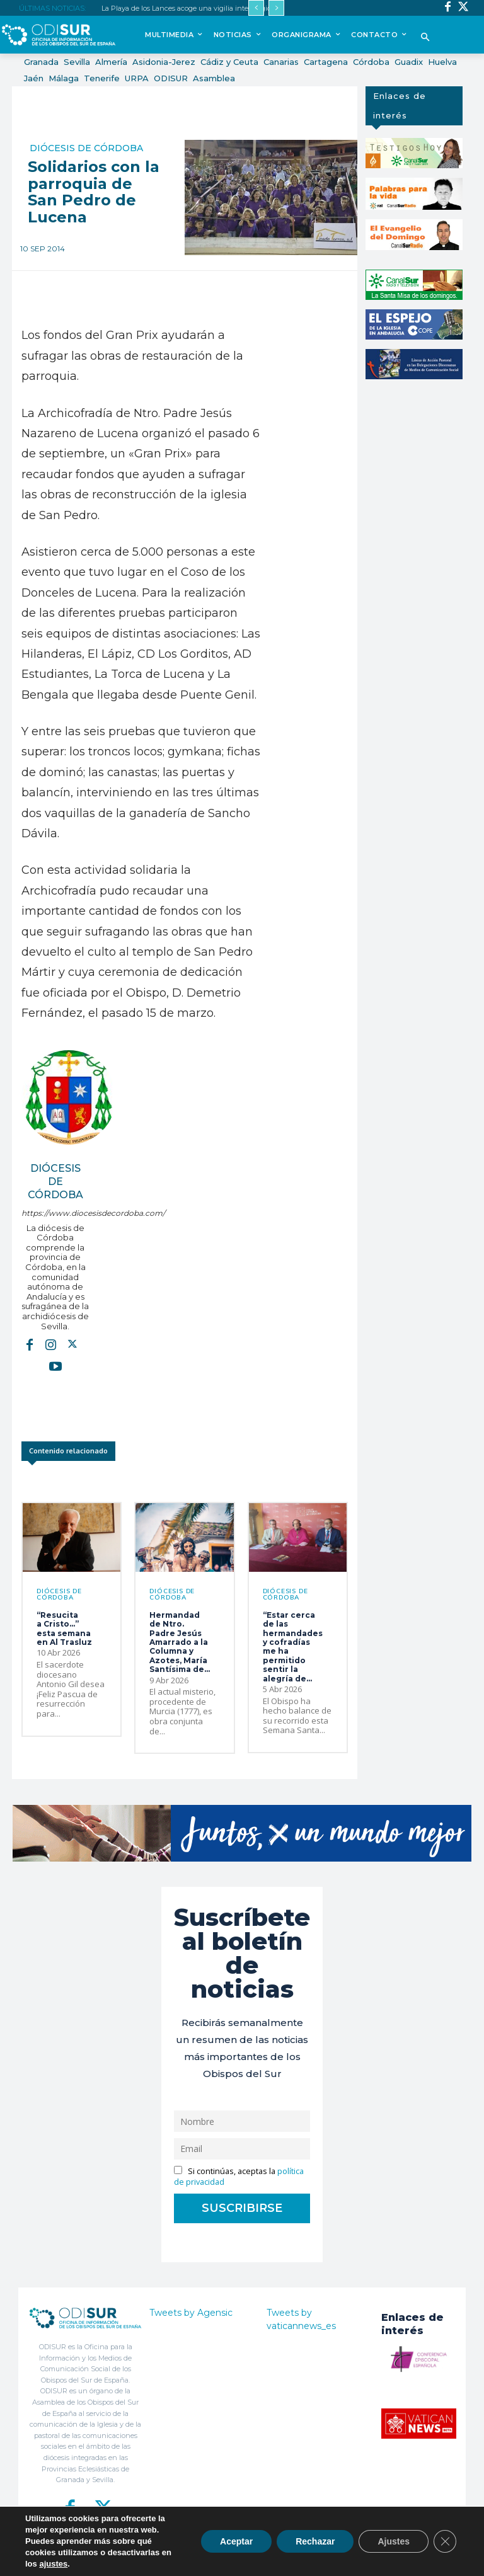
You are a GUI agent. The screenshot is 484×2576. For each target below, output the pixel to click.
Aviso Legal (345, 2559)
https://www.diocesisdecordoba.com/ (55, 1213)
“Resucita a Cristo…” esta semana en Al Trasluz (64, 1628)
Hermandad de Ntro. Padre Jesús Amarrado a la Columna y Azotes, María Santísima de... (179, 1642)
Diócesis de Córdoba (86, 148)
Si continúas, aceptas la (239, 2176)
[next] (276, 8)
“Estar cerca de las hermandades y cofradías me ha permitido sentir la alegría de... (293, 1646)
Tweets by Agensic (191, 2312)
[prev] (256, 8)
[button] (425, 38)
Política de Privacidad (288, 2559)
